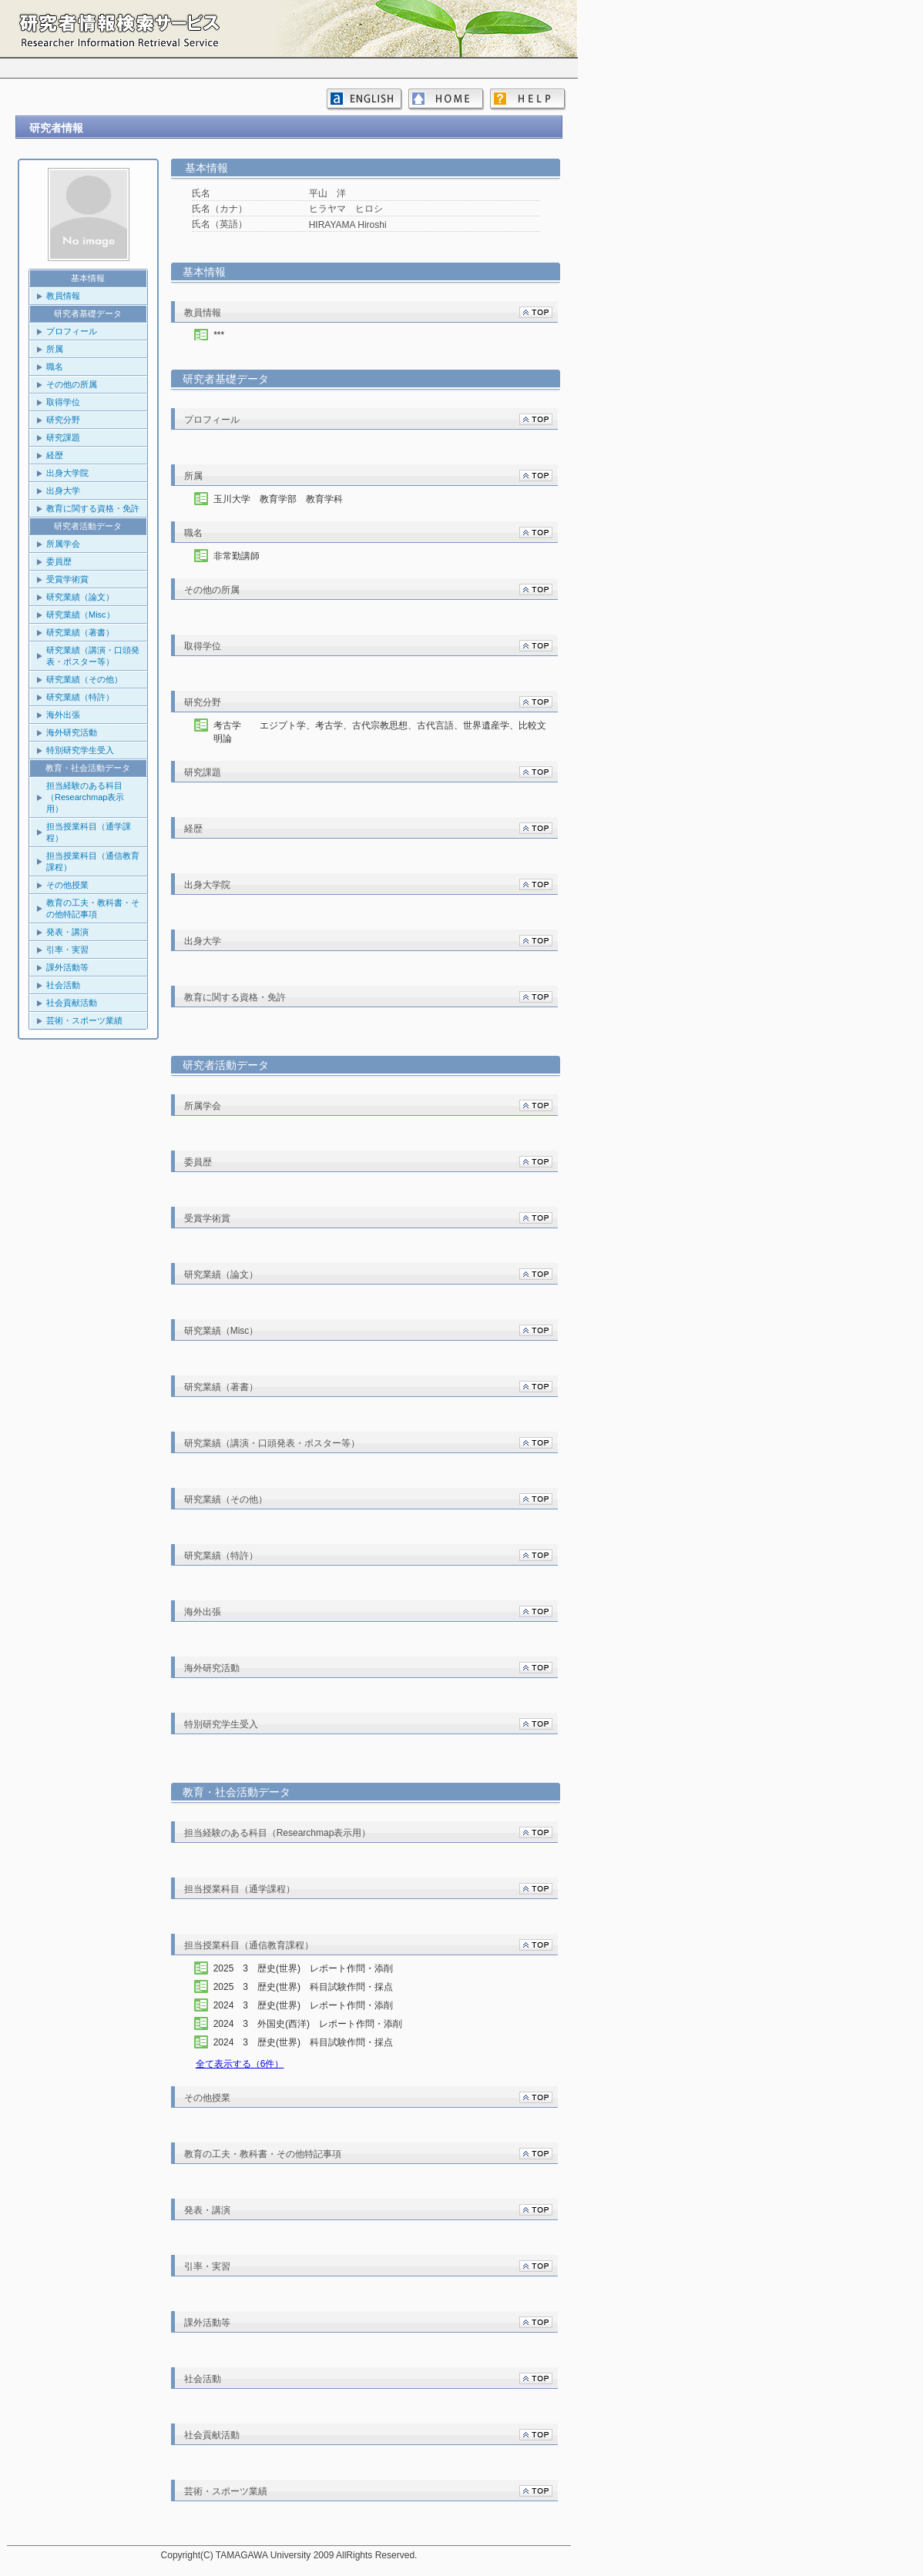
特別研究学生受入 (80, 750)
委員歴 (59, 561)
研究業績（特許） (80, 697)
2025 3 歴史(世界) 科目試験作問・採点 (317, 1986)
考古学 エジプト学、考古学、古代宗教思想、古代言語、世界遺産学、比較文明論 (379, 732)
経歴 (54, 455)
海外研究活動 (71, 732)
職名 (54, 366)
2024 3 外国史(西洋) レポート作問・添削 (321, 2023)
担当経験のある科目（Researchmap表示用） (85, 797)
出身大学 (63, 490)
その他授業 (67, 884)
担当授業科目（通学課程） (88, 832)
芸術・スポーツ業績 (84, 1020)
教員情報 (63, 295)
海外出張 (63, 714)
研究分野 (63, 419)
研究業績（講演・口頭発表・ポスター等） (92, 655)
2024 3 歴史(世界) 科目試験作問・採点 (317, 2042)
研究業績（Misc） (80, 614)
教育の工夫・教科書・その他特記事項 (92, 908)
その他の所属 (71, 384)
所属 (54, 348)
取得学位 (63, 402)
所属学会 (63, 543)
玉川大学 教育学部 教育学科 (278, 499)
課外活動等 (67, 967)
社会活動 (63, 985)
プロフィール (71, 331)
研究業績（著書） (80, 632)
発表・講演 (67, 931)
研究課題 (63, 437)
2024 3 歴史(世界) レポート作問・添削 (317, 2005)
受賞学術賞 (67, 579)
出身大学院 (67, 472)
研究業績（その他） (84, 679)
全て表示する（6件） (240, 2063)
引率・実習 (67, 949)
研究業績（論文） (80, 596)
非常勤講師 (236, 556)
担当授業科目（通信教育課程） (92, 861)
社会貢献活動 (71, 1002)
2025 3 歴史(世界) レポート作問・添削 (317, 1968)
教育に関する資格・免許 (92, 508)
